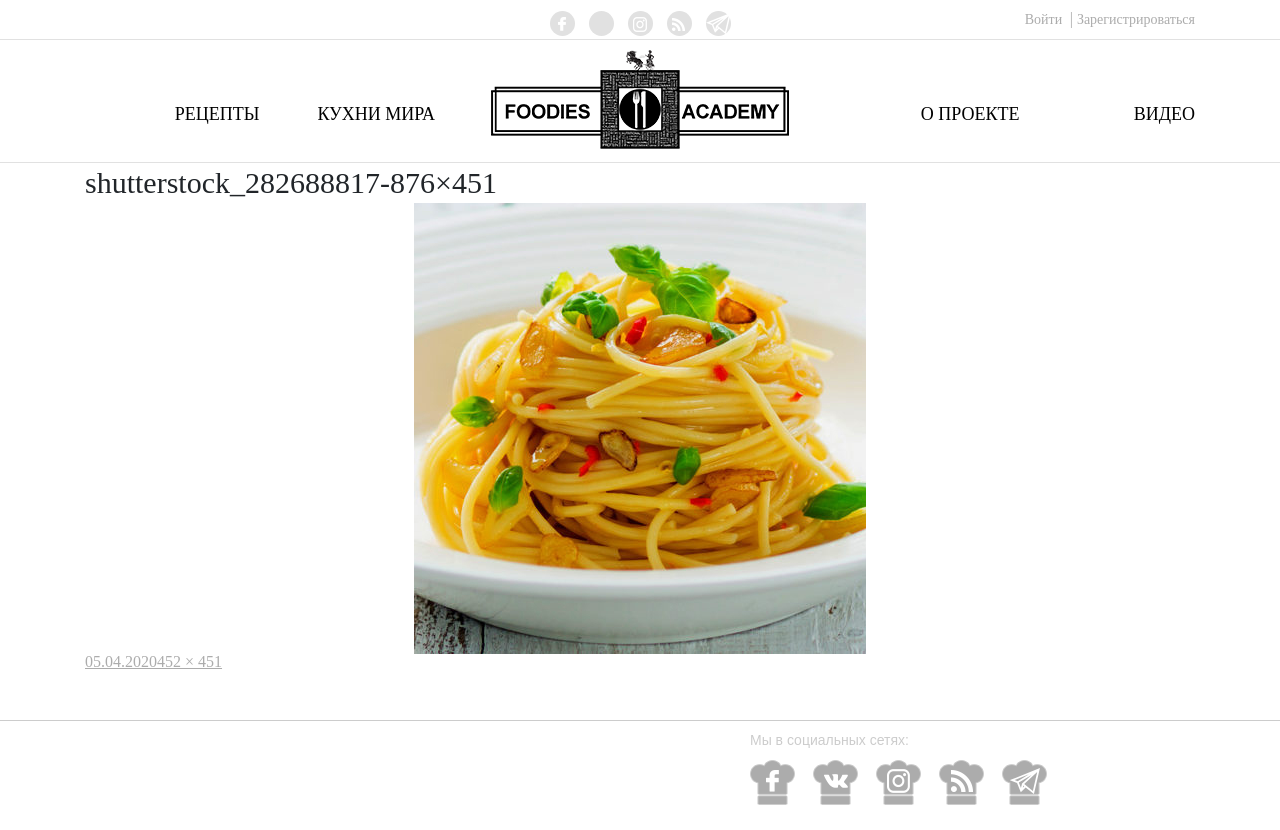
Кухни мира (376, 114)
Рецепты (217, 114)
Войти (1045, 19)
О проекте (970, 114)
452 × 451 (189, 661)
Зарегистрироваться (1136, 19)
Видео (1164, 114)
